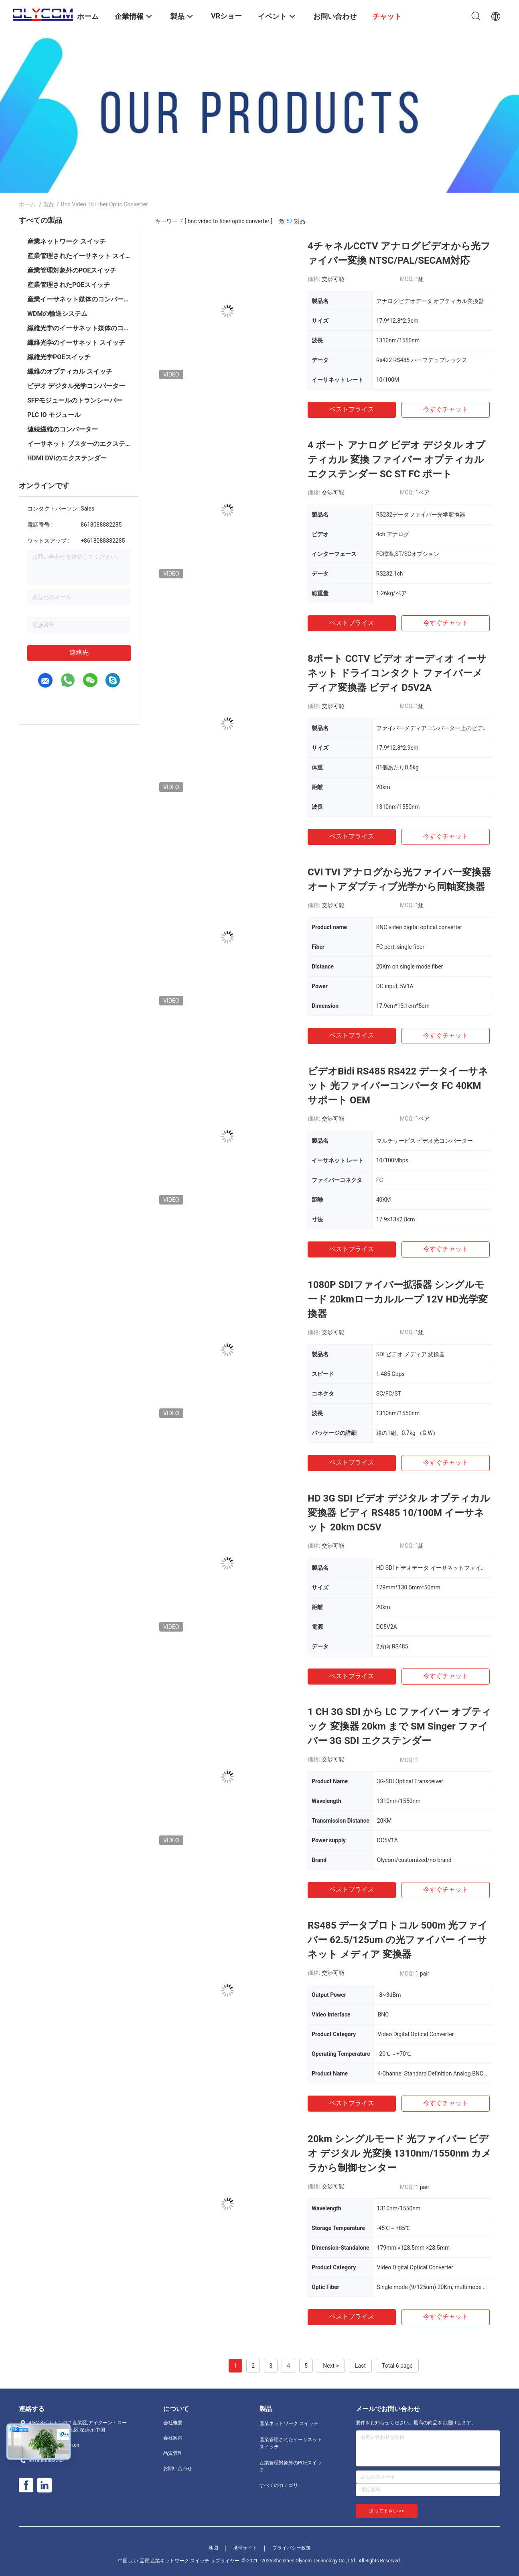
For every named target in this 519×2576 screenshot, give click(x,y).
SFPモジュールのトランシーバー (74, 400)
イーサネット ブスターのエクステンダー (79, 444)
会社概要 (172, 2422)
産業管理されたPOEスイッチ (68, 285)
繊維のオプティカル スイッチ (69, 371)
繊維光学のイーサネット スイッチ (76, 342)
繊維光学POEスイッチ (59, 357)
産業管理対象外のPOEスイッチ (71, 270)
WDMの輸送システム (57, 313)
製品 (49, 204)
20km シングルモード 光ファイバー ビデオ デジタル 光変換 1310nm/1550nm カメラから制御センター (399, 2153)
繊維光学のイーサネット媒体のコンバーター (79, 328)
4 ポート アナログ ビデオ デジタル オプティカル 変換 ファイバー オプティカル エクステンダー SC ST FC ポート (396, 460)
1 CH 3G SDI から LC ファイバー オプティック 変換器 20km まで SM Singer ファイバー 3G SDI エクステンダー (399, 1726)
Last (360, 2365)
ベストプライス (351, 409)
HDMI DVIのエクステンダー (67, 458)
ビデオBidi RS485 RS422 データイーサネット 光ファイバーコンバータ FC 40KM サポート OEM (398, 1086)
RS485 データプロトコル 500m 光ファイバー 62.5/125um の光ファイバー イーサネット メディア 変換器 (398, 1940)
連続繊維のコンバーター (62, 429)
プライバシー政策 (291, 2548)
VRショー (226, 16)
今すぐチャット (445, 409)
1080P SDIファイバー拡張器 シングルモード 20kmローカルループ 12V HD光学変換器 (398, 1299)
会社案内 (172, 2438)
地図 (213, 2548)
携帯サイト (245, 2548)
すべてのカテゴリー (281, 2485)
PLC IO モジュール (54, 415)
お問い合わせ (177, 2468)
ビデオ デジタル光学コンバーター (76, 386)
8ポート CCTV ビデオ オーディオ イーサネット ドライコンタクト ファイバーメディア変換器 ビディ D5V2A (397, 673)
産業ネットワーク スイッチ (66, 241)
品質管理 (172, 2453)
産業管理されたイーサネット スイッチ (79, 256)
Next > (331, 2365)
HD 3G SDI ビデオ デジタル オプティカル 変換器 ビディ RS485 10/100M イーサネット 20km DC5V (399, 1513)
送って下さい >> (386, 2511)
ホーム (27, 204)
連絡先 (79, 652)
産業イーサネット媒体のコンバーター (79, 299)
